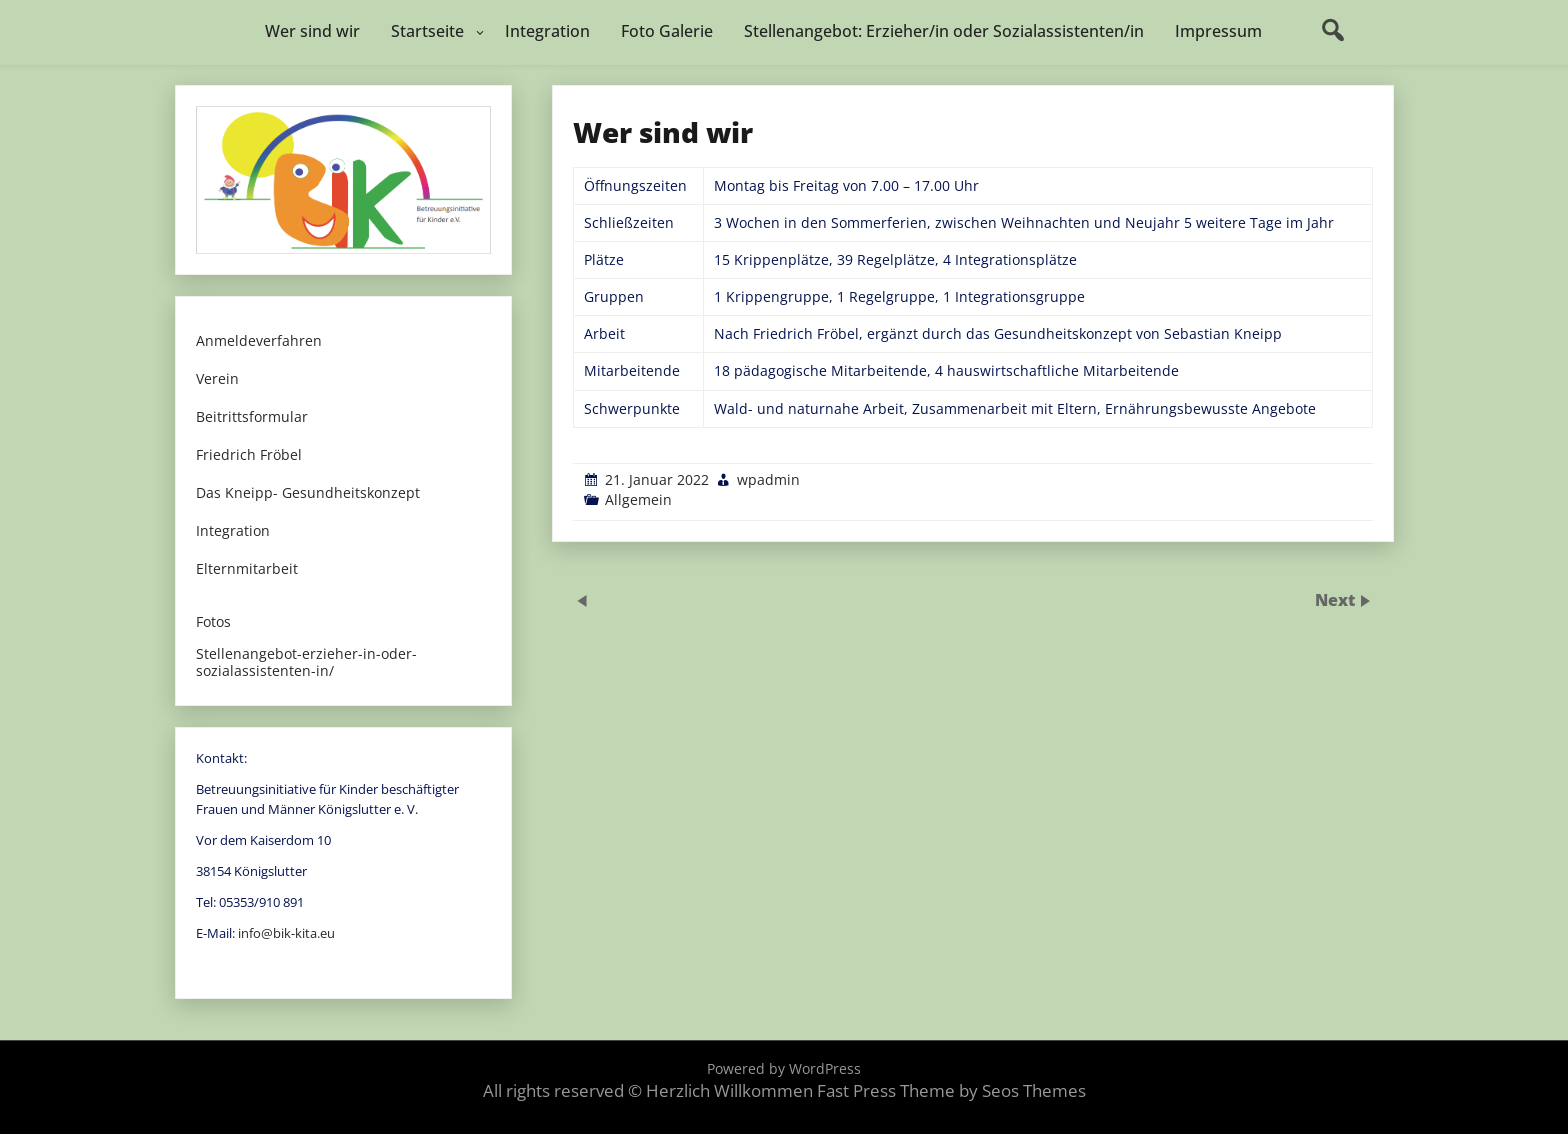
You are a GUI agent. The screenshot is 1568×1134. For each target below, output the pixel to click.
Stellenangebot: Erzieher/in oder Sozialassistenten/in (944, 31)
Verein (217, 379)
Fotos (213, 622)
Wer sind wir (312, 31)
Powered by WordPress (784, 1068)
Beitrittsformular (252, 417)
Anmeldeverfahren (259, 341)
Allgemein (638, 499)
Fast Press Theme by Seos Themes (951, 1090)
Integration (547, 31)
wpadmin (768, 479)
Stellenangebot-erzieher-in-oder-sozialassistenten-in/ (306, 663)
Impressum (1218, 31)
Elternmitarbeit (247, 569)
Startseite (427, 31)
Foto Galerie (667, 31)
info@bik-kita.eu (286, 933)
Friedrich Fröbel (249, 455)
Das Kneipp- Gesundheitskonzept (308, 493)
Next (1337, 599)
